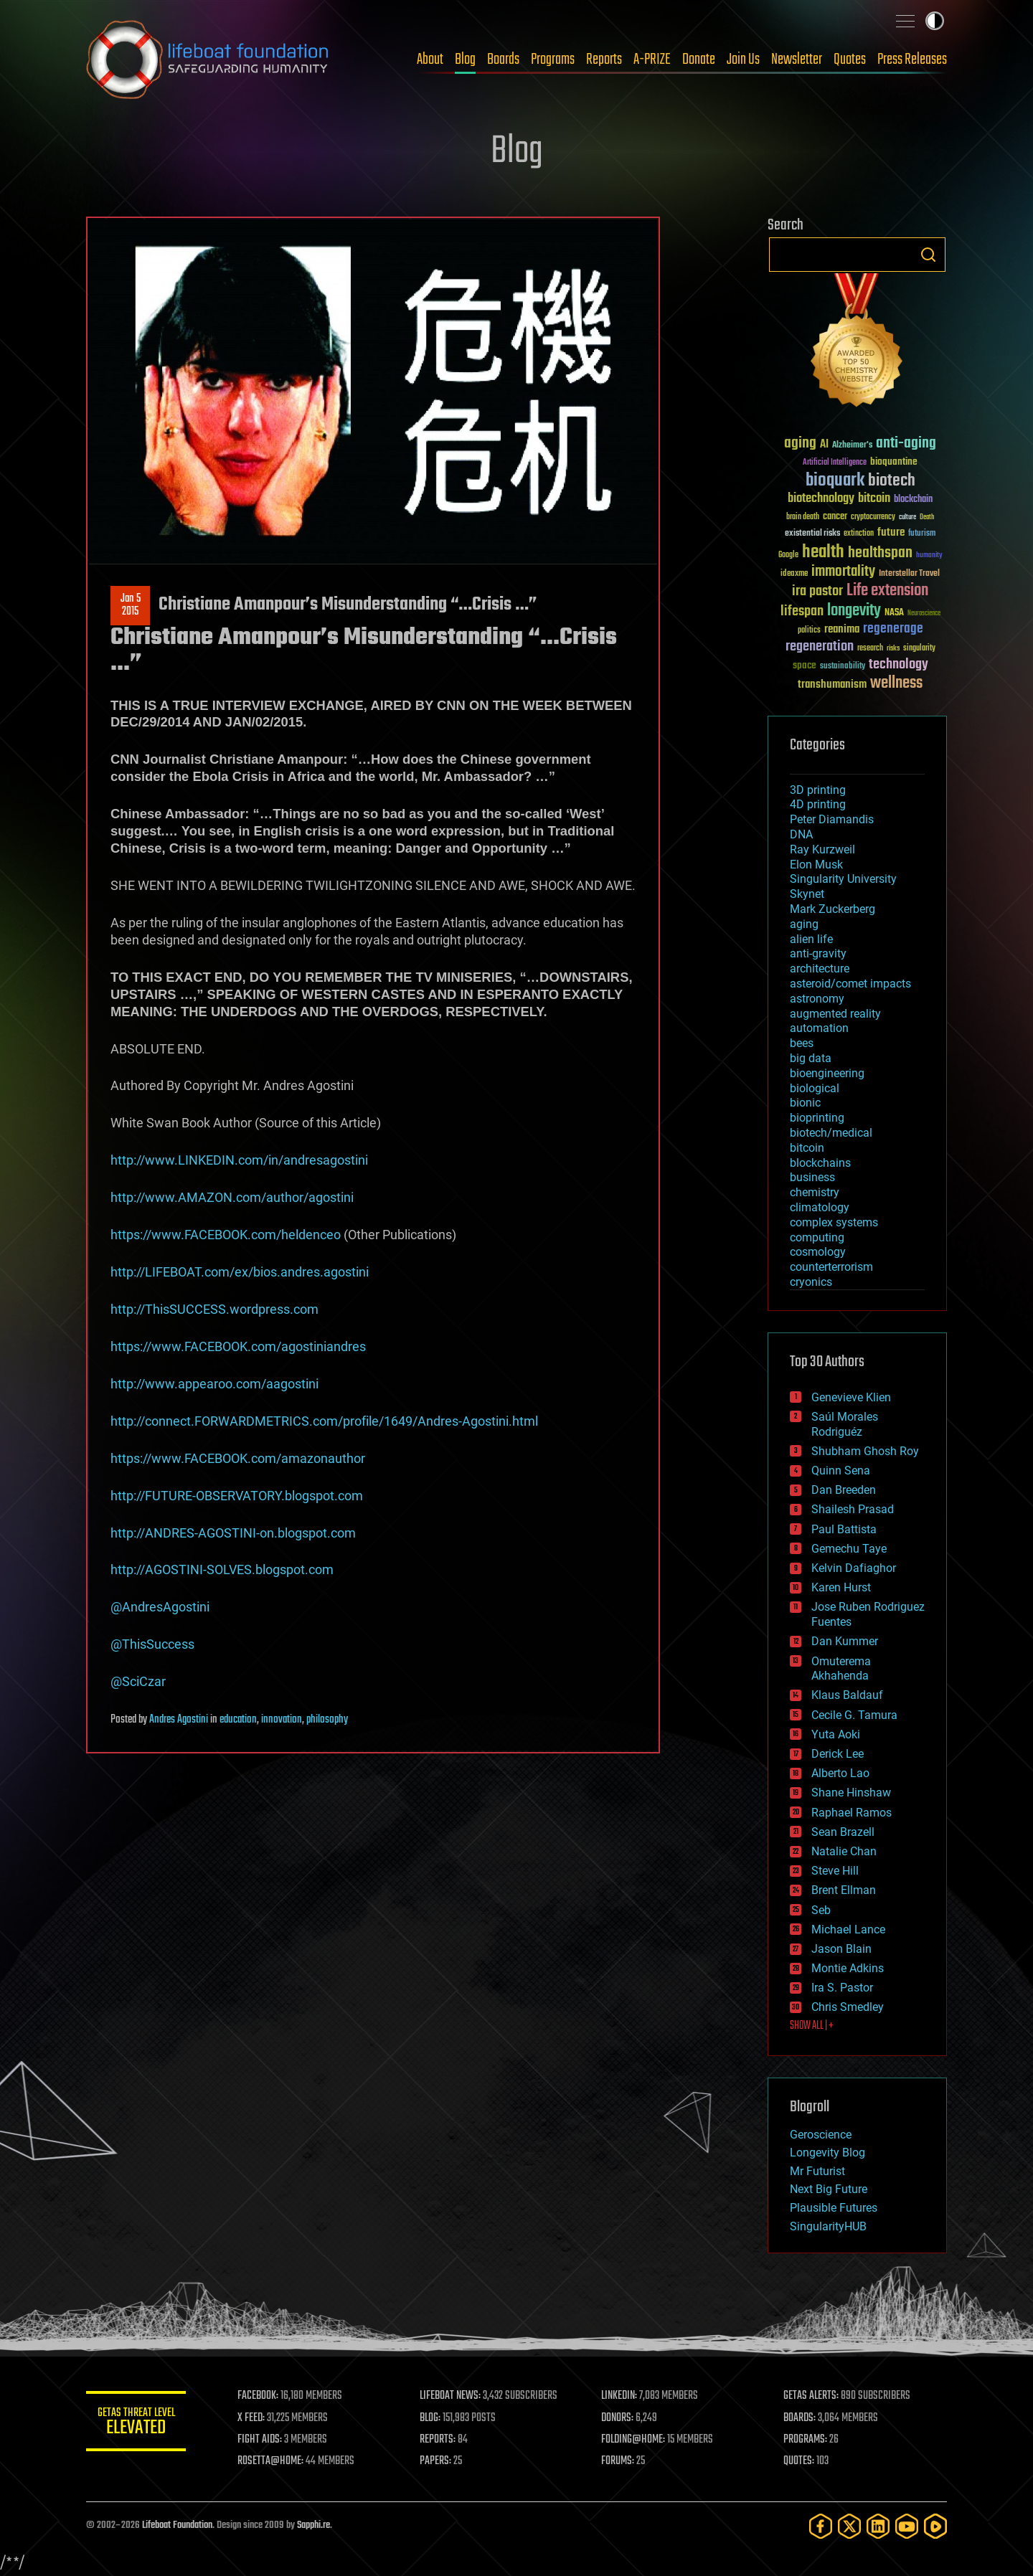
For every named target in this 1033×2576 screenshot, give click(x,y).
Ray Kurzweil (822, 849)
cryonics (811, 1282)
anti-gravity (818, 953)
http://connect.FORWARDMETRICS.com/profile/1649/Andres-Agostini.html (324, 1421)
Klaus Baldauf (847, 1695)
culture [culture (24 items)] (907, 517)
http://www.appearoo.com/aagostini (214, 1383)
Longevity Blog (827, 2152)
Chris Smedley (847, 2007)
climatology (819, 1207)
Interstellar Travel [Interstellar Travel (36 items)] (909, 574)
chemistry (814, 1192)
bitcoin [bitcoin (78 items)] (874, 498)
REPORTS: (438, 2439)
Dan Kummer (844, 1641)
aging (804, 924)
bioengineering (827, 1073)
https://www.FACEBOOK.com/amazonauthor (237, 1458)
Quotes (850, 59)
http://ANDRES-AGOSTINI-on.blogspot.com (233, 1532)
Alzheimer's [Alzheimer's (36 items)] (852, 445)
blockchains (820, 1163)
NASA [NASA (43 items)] (894, 613)
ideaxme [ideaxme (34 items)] (794, 574)
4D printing (818, 804)
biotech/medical (831, 1133)
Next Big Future (828, 2189)
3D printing (818, 790)
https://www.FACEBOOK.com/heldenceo (225, 1234)
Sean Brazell (842, 1832)
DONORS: (618, 2418)
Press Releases (912, 59)
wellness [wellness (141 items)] (896, 683)
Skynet (807, 894)
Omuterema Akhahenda (841, 1668)
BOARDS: (799, 2418)
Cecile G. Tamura (854, 1715)
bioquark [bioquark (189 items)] (835, 480)
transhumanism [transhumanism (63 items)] (832, 684)
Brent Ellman (843, 1890)
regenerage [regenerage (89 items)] (893, 629)
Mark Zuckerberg (832, 909)
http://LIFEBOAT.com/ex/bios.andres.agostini (239, 1271)
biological (814, 1088)
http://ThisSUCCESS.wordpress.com (214, 1309)
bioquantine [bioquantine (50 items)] (894, 461)
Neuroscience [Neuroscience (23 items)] (923, 614)
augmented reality (835, 1014)
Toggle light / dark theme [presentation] (934, 20)
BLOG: (430, 2418)
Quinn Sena (840, 1470)
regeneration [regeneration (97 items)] (820, 646)
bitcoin (807, 1148)
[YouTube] (906, 2526)
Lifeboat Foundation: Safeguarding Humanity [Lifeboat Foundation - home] (208, 59)
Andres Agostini (178, 1719)
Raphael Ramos (851, 1812)
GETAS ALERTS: (811, 2396)
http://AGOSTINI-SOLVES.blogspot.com (222, 1569)
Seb (821, 1910)
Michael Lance (848, 1929)
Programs (553, 59)
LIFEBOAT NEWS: (450, 2396)
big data (810, 1058)
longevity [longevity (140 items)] (854, 611)
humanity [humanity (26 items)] (929, 555)
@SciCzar (138, 1681)
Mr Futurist (817, 2171)
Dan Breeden (843, 1490)
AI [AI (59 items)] (824, 445)
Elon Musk (816, 864)
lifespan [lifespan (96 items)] (802, 611)
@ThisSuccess (152, 1644)
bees (801, 1043)
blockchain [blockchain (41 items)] (913, 500)
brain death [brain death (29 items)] (802, 517)
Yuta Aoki (835, 1734)
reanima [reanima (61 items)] (841, 629)
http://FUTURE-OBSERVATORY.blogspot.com (236, 1495)
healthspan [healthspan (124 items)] (880, 553)
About (430, 59)
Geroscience (821, 2134)
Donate (698, 59)
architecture (819, 968)
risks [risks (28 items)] (893, 648)
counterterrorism (831, 1267)
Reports (604, 59)
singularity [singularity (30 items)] (919, 648)
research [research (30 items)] (870, 648)
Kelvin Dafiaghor (853, 1568)
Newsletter (796, 59)
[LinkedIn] (878, 2526)
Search (928, 254)
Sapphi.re (313, 2525)
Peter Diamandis (832, 819)
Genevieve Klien (851, 1397)
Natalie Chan (844, 1851)
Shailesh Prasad (852, 1509)
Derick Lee (837, 1754)
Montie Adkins (847, 1968)
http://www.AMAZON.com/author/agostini (232, 1197)
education (238, 1719)
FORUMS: (618, 2461)
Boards (503, 59)
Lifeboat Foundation (177, 2525)
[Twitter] (849, 2526)
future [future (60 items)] (891, 532)
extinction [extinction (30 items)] (859, 534)
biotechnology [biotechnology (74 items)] (821, 498)
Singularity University (843, 879)
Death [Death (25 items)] (927, 517)
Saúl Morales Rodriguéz (844, 1424)
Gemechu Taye (849, 1548)
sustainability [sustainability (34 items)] (842, 667)
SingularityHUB (828, 2226)
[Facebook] (820, 2526)
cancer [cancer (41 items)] (835, 517)
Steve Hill (835, 1870)
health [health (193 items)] (823, 552)
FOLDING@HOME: (634, 2439)
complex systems (834, 1222)
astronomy (817, 998)
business (812, 1177)
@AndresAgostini (159, 1606)
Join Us (743, 59)
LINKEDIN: (620, 2396)
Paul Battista (844, 1529)
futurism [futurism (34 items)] (921, 534)
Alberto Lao (840, 1773)
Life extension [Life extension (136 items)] (887, 591)
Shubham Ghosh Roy (865, 1451)
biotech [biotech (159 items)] (891, 481)
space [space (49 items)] (804, 665)
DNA (801, 834)
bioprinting (817, 1117)
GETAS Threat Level (136, 2423)
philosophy (327, 1719)
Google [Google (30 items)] (788, 555)
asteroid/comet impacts (850, 983)
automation (819, 1028)
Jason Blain (841, 1949)
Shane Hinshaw (851, 1792)
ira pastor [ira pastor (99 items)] (817, 591)
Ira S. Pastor (842, 1987)
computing (817, 1237)
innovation (281, 1719)
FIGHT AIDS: (260, 2439)
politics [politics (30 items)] (809, 630)
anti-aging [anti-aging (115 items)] (906, 444)
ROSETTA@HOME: (271, 2461)
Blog (465, 59)
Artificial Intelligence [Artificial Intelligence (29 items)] (835, 463)
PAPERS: (435, 2461)
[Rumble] (935, 2526)
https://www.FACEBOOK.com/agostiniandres (238, 1346)
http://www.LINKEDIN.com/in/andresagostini (239, 1160)
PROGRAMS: (805, 2439)
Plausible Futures (833, 2208)
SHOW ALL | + (812, 2026)
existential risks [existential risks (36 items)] (812, 534)
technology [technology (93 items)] (898, 665)
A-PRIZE (652, 59)
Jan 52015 (131, 605)
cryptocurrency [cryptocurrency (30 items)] (873, 517)
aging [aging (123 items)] (800, 444)
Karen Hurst (841, 1587)
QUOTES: (798, 2461)
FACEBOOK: (258, 2396)
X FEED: (251, 2418)
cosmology (818, 1252)
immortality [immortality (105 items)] (843, 571)
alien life (811, 939)
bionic (805, 1102)
